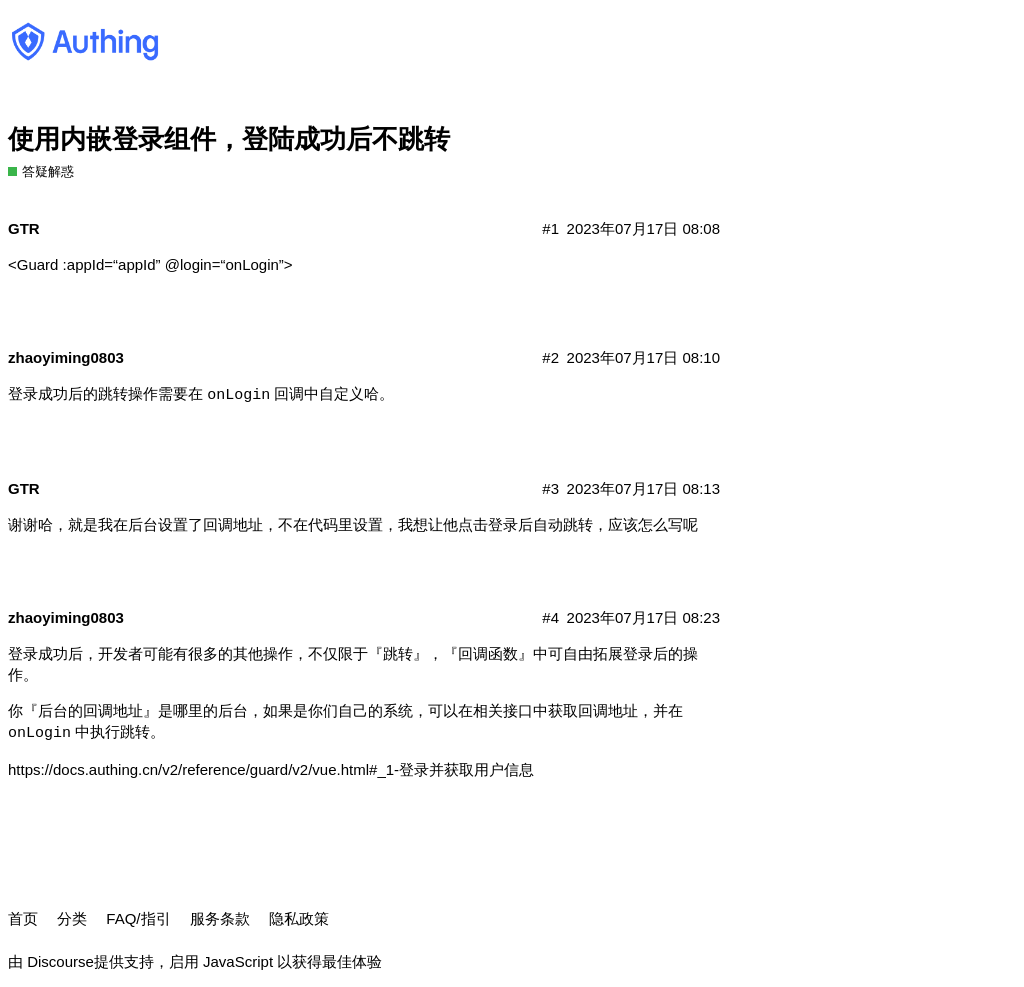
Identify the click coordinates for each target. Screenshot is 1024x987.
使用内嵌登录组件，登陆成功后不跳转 (229, 139)
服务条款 (220, 918)
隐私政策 (299, 918)
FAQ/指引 (138, 918)
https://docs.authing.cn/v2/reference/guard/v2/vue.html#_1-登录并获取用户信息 (271, 769)
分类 (72, 918)
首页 (23, 918)
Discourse (60, 961)
